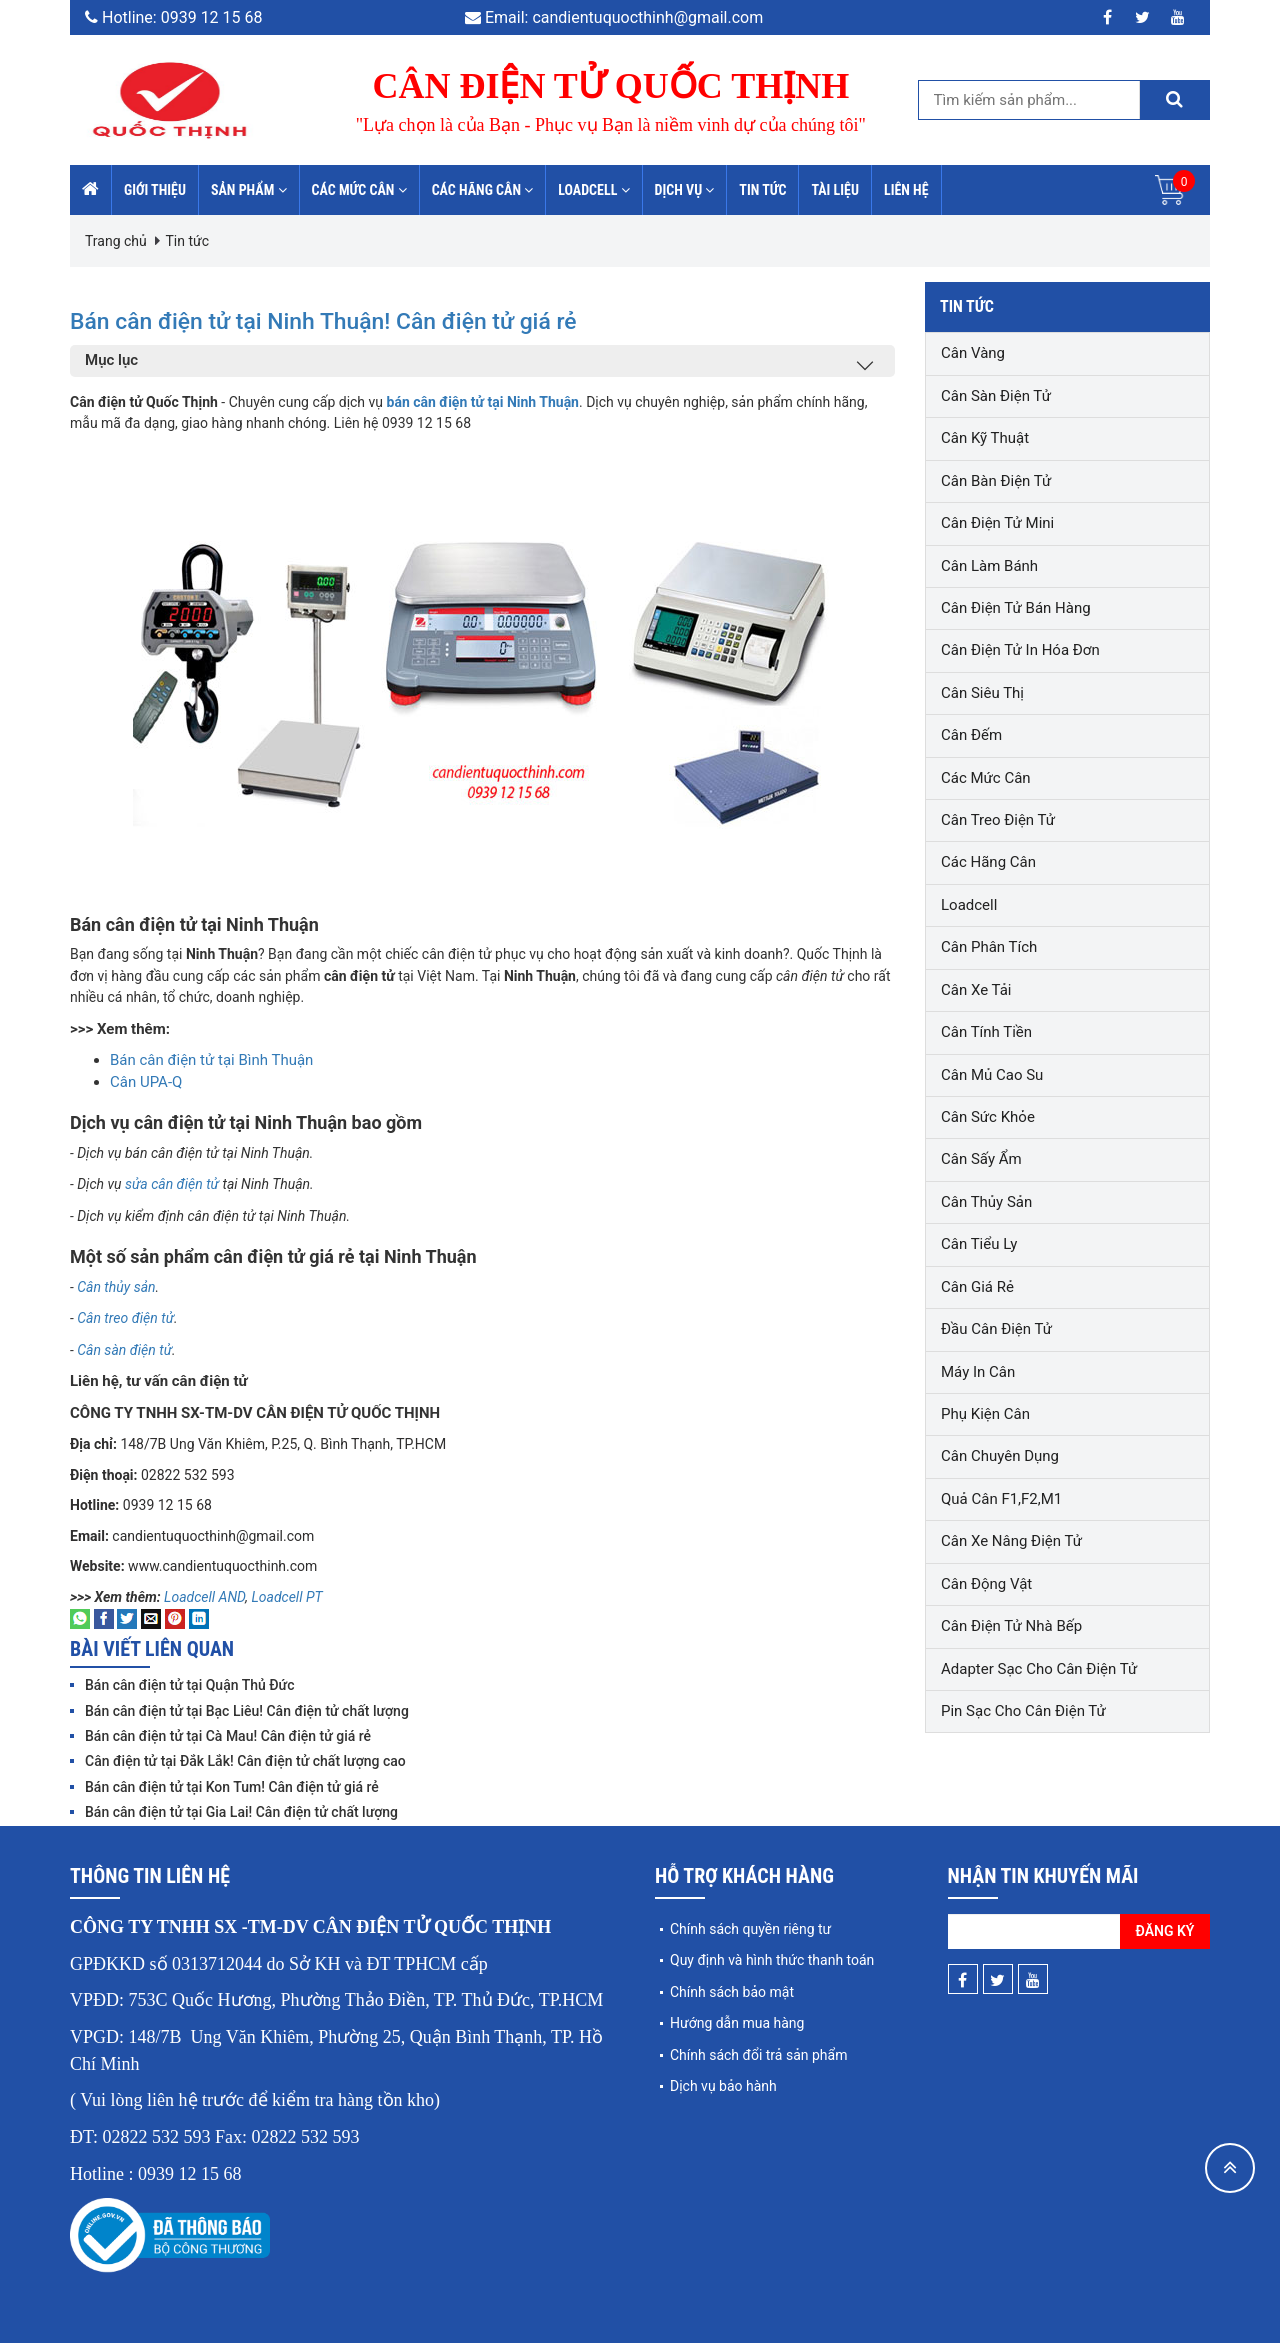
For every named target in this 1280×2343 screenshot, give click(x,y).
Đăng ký (1165, 1931)
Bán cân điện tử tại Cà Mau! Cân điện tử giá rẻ (228, 1736)
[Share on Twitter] (127, 1618)
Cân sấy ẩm (981, 1159)
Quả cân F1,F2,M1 (1001, 1499)
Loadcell (593, 190)
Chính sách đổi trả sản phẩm (758, 2055)
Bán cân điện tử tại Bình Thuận (211, 1060)
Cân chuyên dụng (1000, 1456)
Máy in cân (978, 1372)
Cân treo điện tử (124, 1318)
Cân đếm (971, 735)
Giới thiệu (155, 190)
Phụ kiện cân (985, 1414)
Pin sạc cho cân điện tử (1023, 1711)
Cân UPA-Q (146, 1082)
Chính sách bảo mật (732, 1992)
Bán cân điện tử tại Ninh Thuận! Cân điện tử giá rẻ (402, 318)
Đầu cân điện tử (996, 1329)
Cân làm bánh (989, 566)
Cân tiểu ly (979, 1244)
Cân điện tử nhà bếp (1011, 1626)
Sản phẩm (249, 190)
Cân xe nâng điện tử (1011, 1541)
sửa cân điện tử (172, 1184)
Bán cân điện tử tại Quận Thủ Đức (189, 1685)
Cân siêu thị (982, 693)
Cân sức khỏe (988, 1117)
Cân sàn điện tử (124, 1350)
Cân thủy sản (115, 1287)
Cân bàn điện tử (996, 481)
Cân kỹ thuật (985, 438)
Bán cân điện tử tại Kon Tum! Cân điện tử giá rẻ (232, 1787)
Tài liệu (835, 190)
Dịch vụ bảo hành (723, 2086)
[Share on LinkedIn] (199, 1618)
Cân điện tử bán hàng (1016, 608)
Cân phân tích (989, 947)
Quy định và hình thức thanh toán (772, 1960)
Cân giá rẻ (977, 1287)
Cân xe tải (976, 990)
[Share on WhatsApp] (80, 1618)
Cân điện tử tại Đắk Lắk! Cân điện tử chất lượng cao (245, 1761)
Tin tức (762, 190)
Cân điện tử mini (997, 523)
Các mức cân (359, 190)
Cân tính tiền (986, 1032)
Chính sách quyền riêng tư (750, 1929)
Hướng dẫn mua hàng (737, 2023)
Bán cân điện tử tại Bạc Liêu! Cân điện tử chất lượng (247, 1711)
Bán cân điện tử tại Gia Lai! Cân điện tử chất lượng (241, 1812)
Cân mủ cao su (992, 1075)
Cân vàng (973, 353)
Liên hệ (906, 190)
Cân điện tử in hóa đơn (1020, 650)
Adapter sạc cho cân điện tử (1039, 1669)
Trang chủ (116, 241)
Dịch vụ (685, 190)
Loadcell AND (204, 1597)
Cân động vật (986, 1584)
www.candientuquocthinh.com (222, 1566)
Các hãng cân (483, 190)
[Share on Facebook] (104, 1618)
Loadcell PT (286, 1597)
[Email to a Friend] (151, 1618)
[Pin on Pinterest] (175, 1618)
